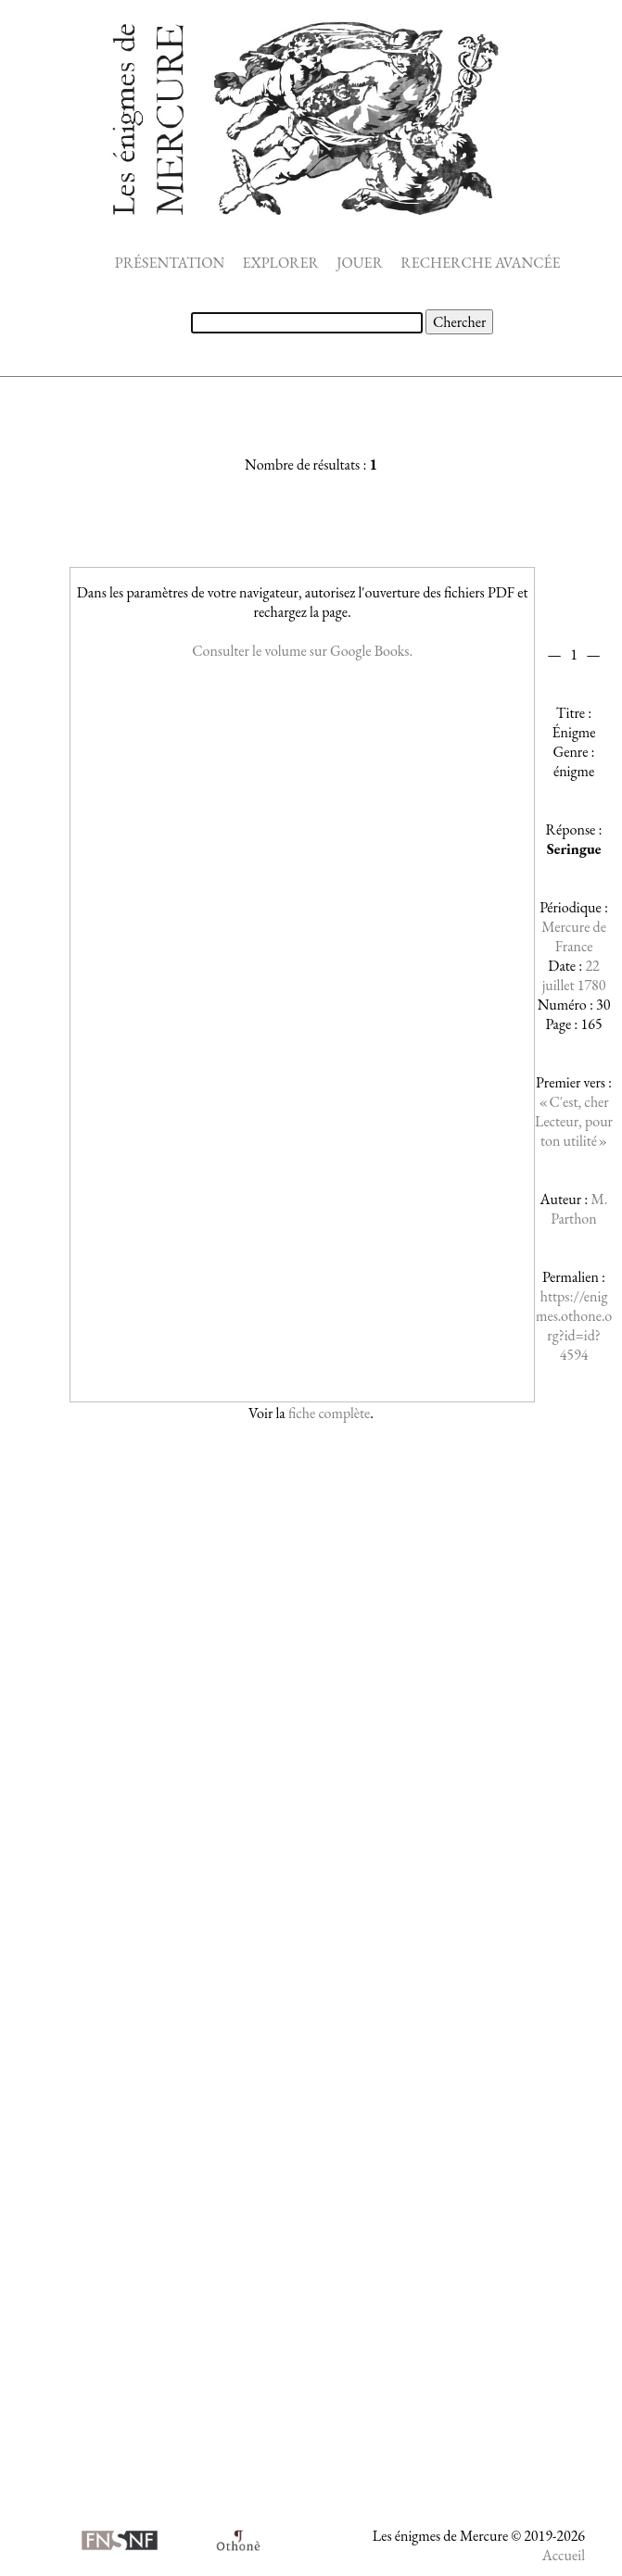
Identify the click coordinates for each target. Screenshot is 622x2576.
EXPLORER (280, 262)
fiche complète (329, 1413)
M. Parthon (579, 1208)
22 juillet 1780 (574, 975)
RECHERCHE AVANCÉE (480, 262)
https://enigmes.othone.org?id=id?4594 (574, 1325)
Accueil (563, 2555)
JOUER (359, 262)
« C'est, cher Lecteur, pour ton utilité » (574, 1121)
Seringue (574, 849)
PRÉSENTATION (169, 262)
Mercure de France (573, 936)
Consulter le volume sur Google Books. (302, 650)
